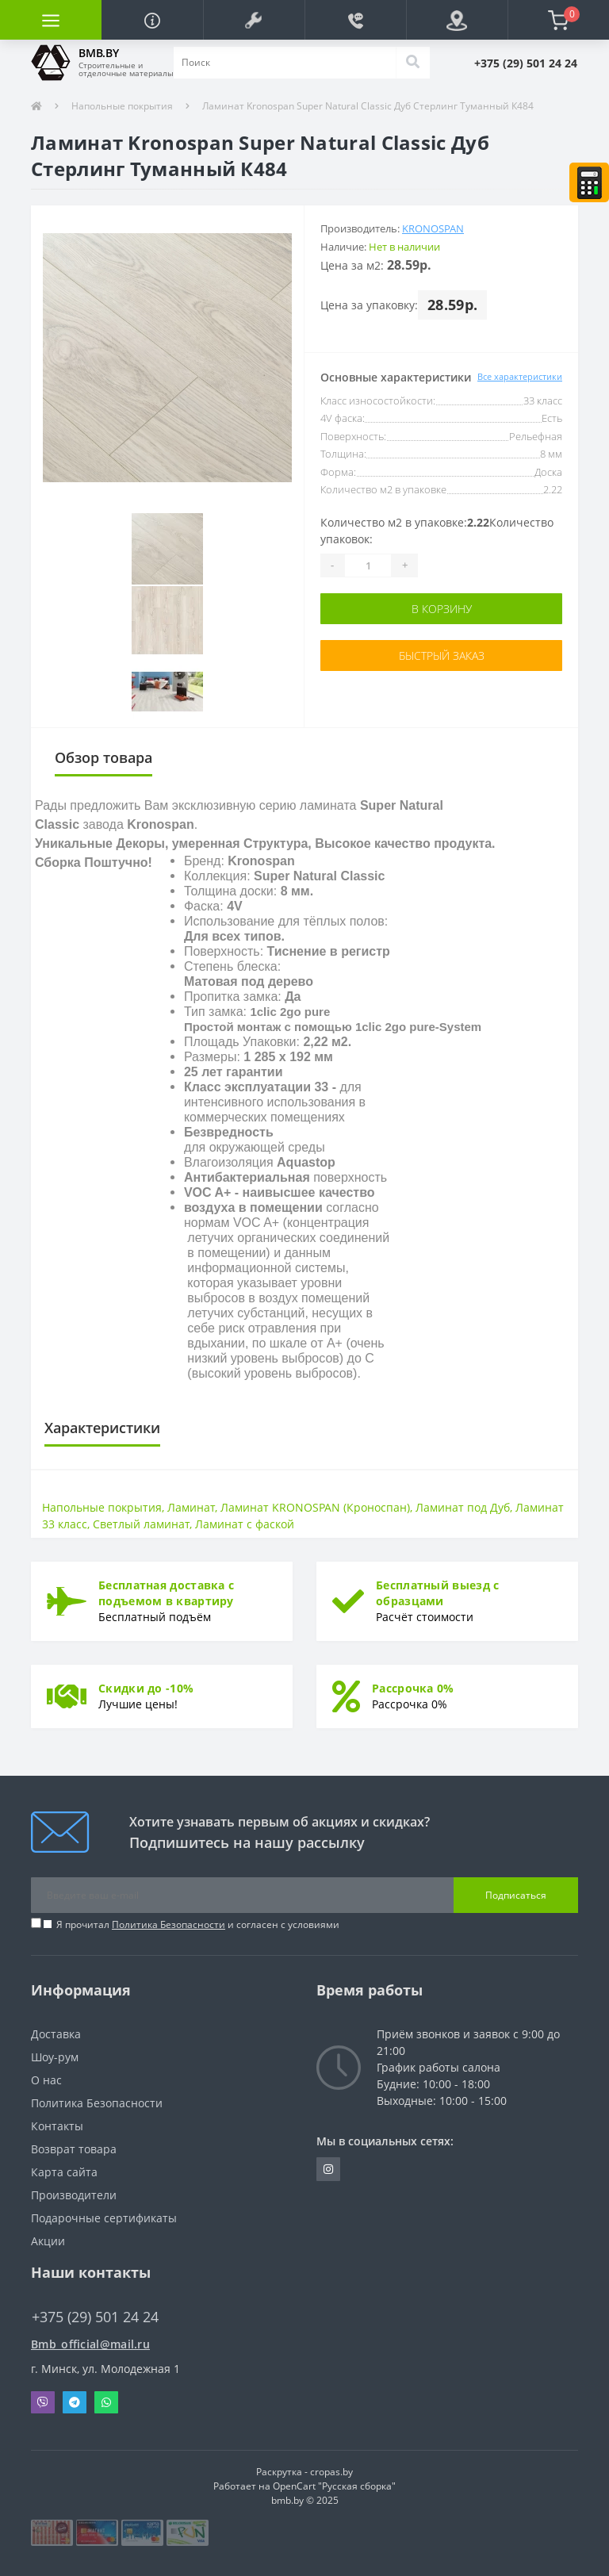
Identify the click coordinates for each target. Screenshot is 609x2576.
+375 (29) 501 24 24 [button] (95, 2317)
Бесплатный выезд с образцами (437, 1592)
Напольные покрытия (122, 106)
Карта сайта (64, 2171)
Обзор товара (103, 757)
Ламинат (191, 1507)
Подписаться (515, 1895)
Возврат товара (74, 2148)
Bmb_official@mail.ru (90, 2344)
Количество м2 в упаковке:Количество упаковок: (436, 530)
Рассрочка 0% (413, 1688)
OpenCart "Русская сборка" (334, 2486)
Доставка (56, 2033)
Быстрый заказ (442, 655)
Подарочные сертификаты (104, 2217)
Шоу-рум (55, 2056)
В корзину (442, 608)
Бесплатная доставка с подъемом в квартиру (166, 1592)
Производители (74, 2194)
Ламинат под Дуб (463, 1507)
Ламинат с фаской (244, 1523)
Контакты (57, 2125)
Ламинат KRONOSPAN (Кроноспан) (315, 1507)
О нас (46, 2079)
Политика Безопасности (168, 1924)
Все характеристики (519, 376)
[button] (253, 20)
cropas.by (331, 2471)
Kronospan (433, 228)
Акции (48, 2240)
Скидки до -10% (145, 1688)
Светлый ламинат (141, 1523)
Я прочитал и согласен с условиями (197, 1924)
